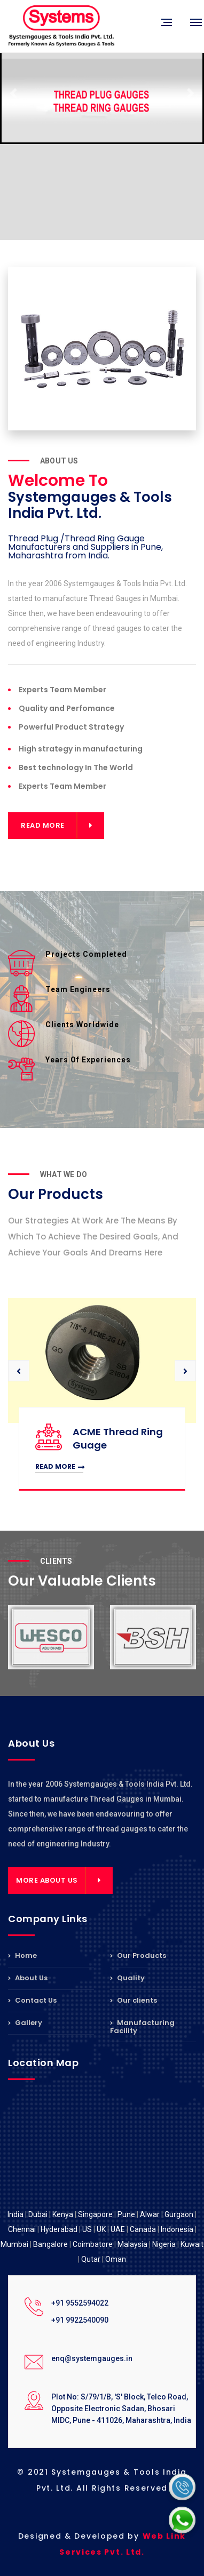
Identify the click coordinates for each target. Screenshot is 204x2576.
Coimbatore (93, 2244)
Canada (143, 2229)
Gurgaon (178, 2214)
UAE (118, 2229)
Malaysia (132, 2244)
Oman (115, 2259)
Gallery (25, 2023)
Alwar (150, 2214)
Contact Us (32, 2000)
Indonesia (177, 2229)
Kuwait (192, 2244)
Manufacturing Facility (142, 2027)
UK (101, 2229)
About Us (28, 1978)
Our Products (138, 1956)
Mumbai (14, 2244)
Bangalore (50, 2244)
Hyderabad (59, 2229)
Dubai (38, 2214)
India (15, 2214)
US (87, 2229)
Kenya (62, 2214)
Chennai (22, 2229)
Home (22, 1956)
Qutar (90, 2259)
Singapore (95, 2214)
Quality (127, 1978)
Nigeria (164, 2244)
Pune (126, 2214)
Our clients (133, 2000)
